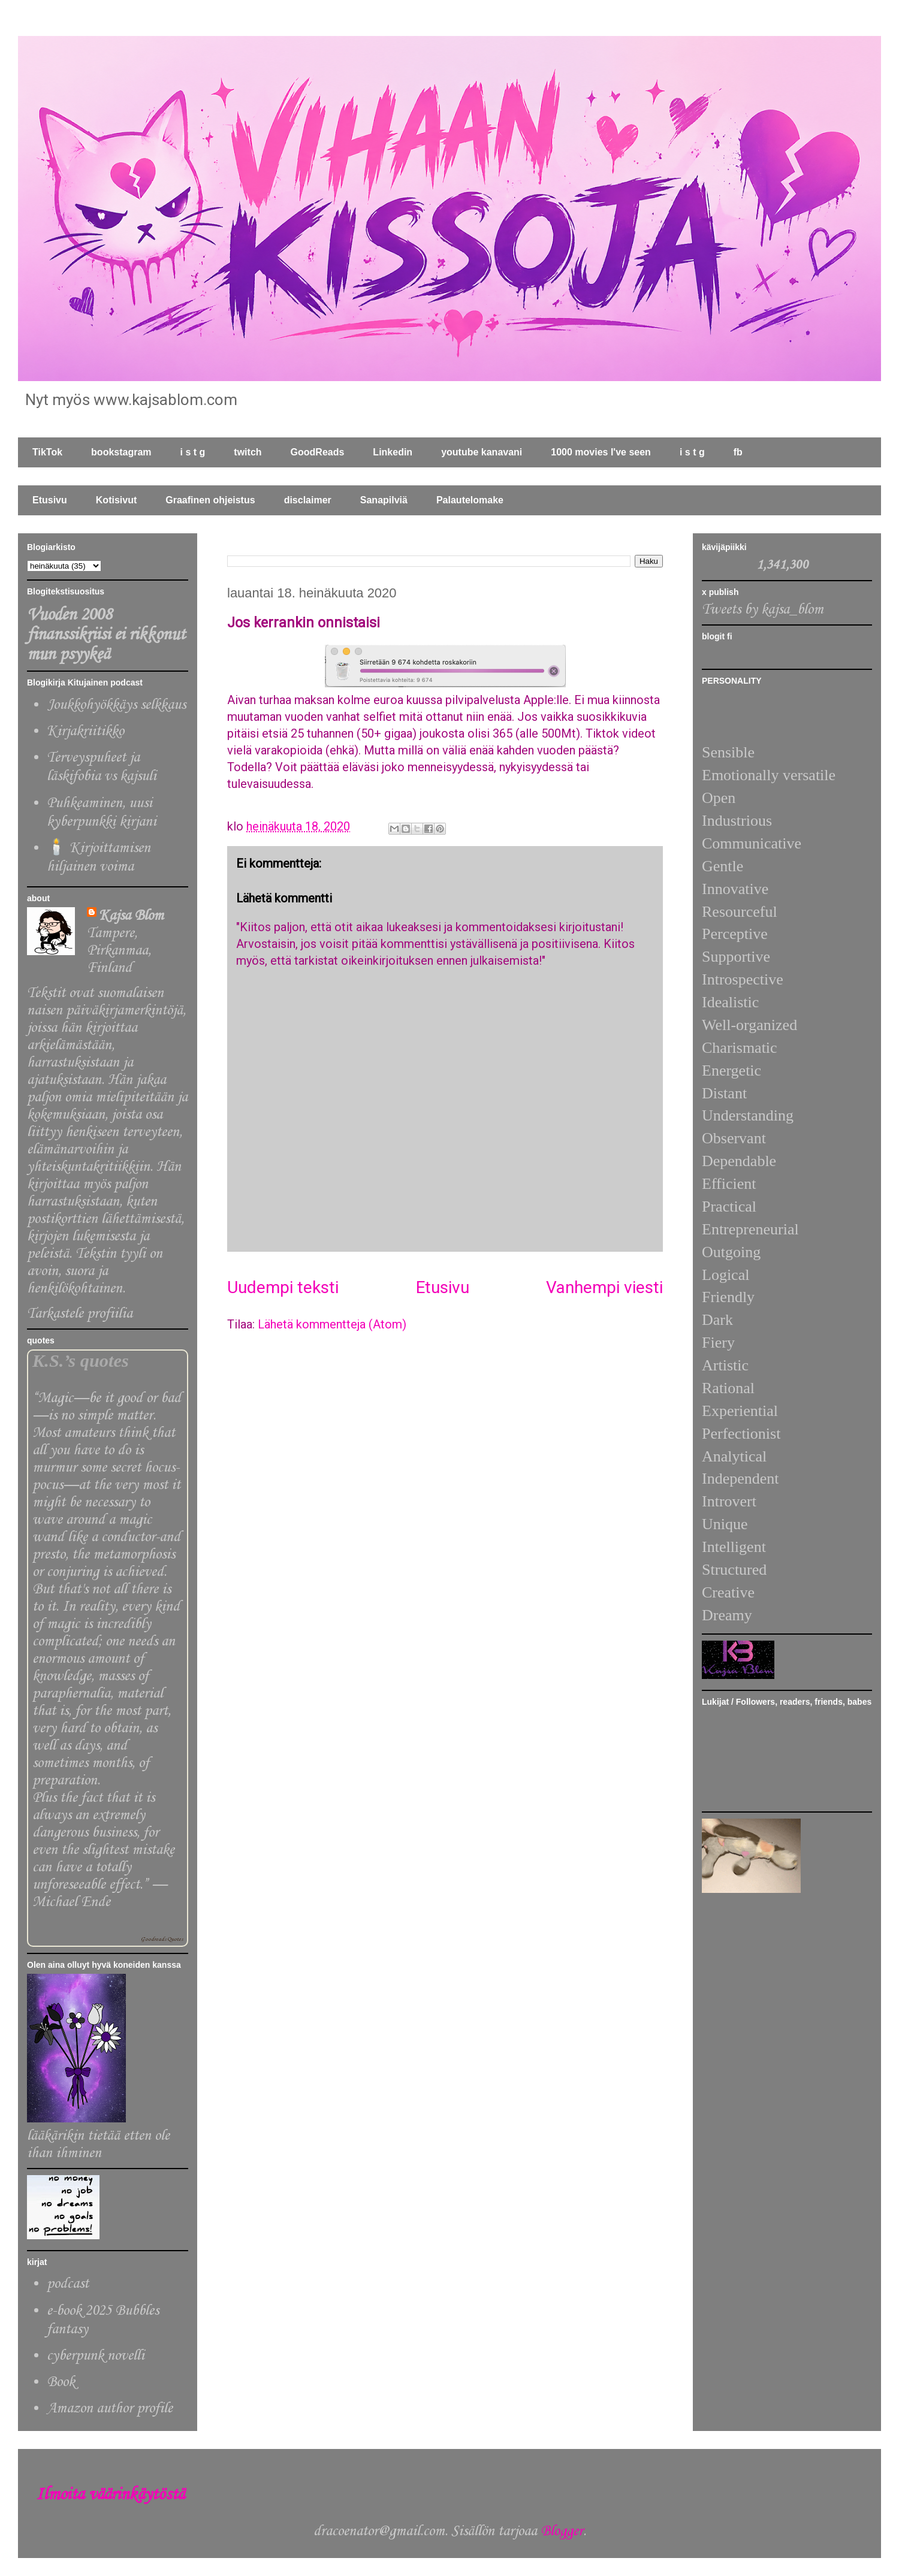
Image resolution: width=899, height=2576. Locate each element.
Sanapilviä (384, 500)
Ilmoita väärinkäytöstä (110, 2495)
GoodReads (318, 452)
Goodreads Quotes (162, 1939)
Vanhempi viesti (604, 1287)
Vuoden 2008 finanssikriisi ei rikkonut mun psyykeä (106, 635)
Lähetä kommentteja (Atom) (332, 1324)
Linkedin (392, 452)
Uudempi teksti (283, 1287)
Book (61, 2382)
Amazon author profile (110, 2408)
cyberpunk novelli (95, 2355)
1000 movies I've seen (601, 452)
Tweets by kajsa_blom (762, 609)
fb (738, 452)
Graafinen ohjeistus (210, 500)
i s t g (193, 452)
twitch (247, 452)
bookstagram (121, 452)
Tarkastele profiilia (79, 1313)
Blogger (562, 2531)
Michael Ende (71, 1902)
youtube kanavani (481, 452)
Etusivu (49, 500)
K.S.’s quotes (80, 1361)
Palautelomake (469, 500)
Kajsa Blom (131, 916)
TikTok (47, 452)
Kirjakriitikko (85, 731)
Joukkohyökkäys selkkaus (116, 705)
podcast (68, 2284)
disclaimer (307, 500)
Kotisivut (116, 500)
